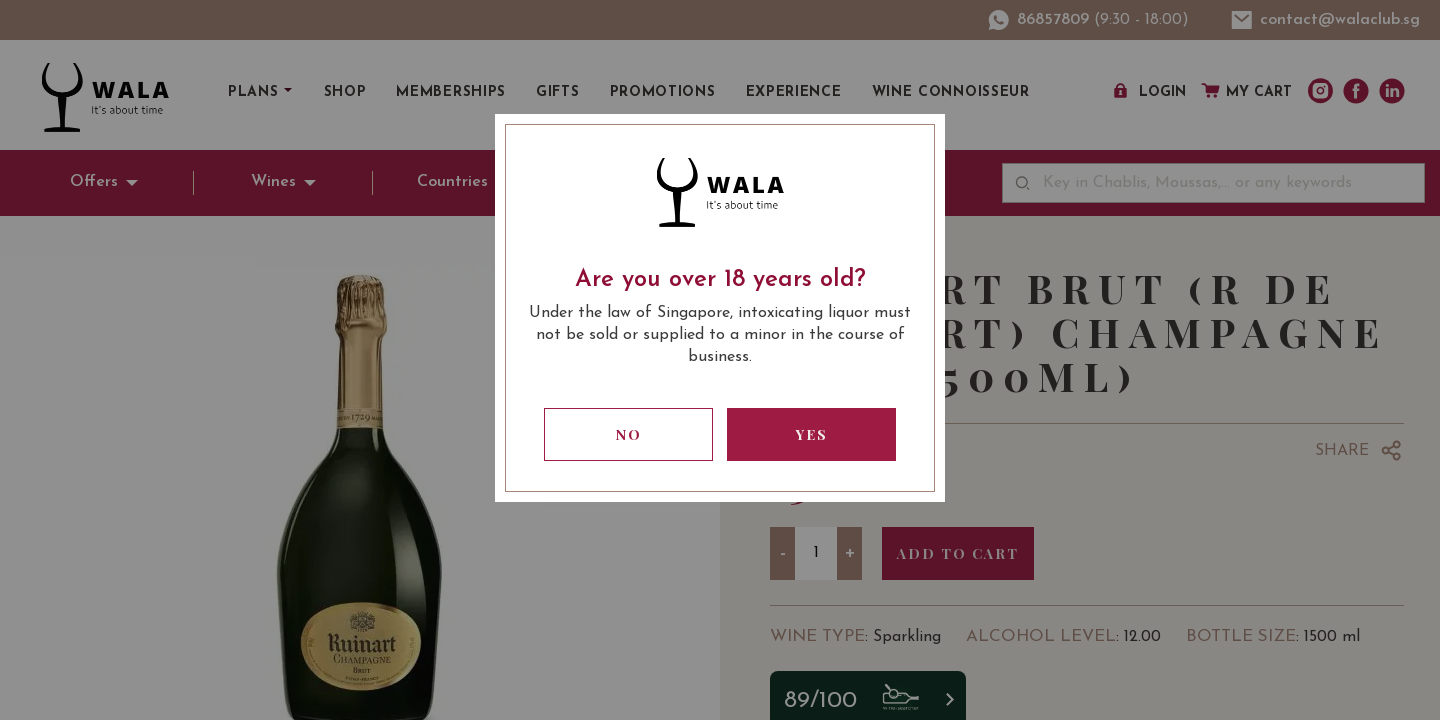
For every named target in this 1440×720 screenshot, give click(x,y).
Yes (812, 434)
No (629, 434)
